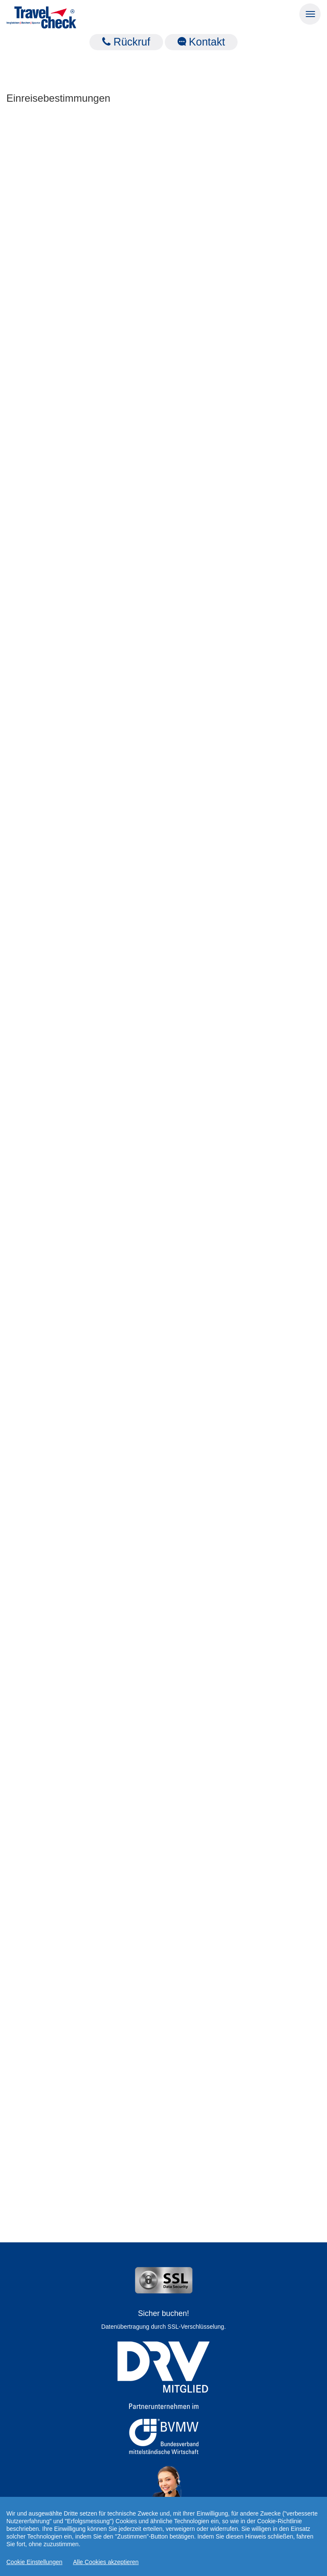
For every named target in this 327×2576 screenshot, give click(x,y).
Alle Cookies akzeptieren (106, 2562)
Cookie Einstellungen (34, 2562)
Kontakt (201, 42)
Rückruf (126, 42)
